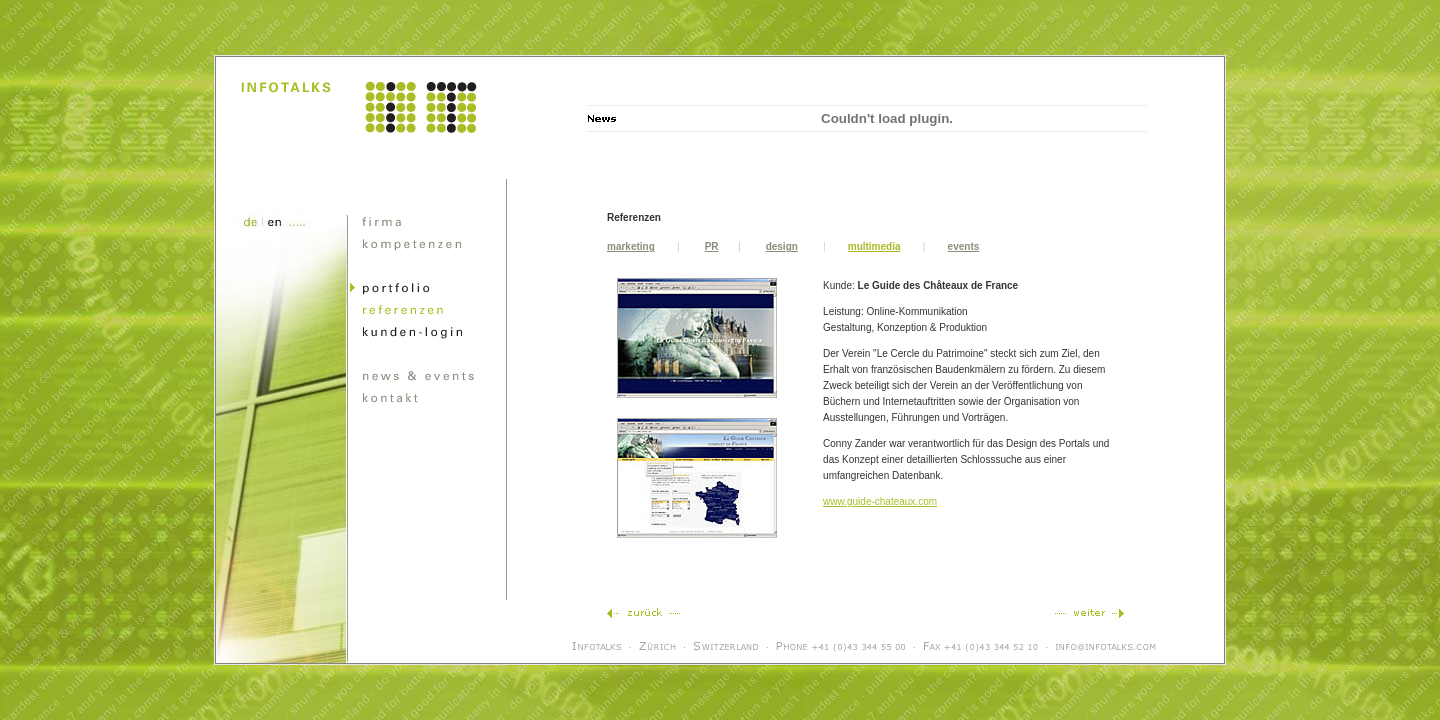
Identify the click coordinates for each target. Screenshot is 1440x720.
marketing (631, 246)
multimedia (874, 246)
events (964, 246)
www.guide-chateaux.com (880, 501)
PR (712, 246)
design (782, 246)
